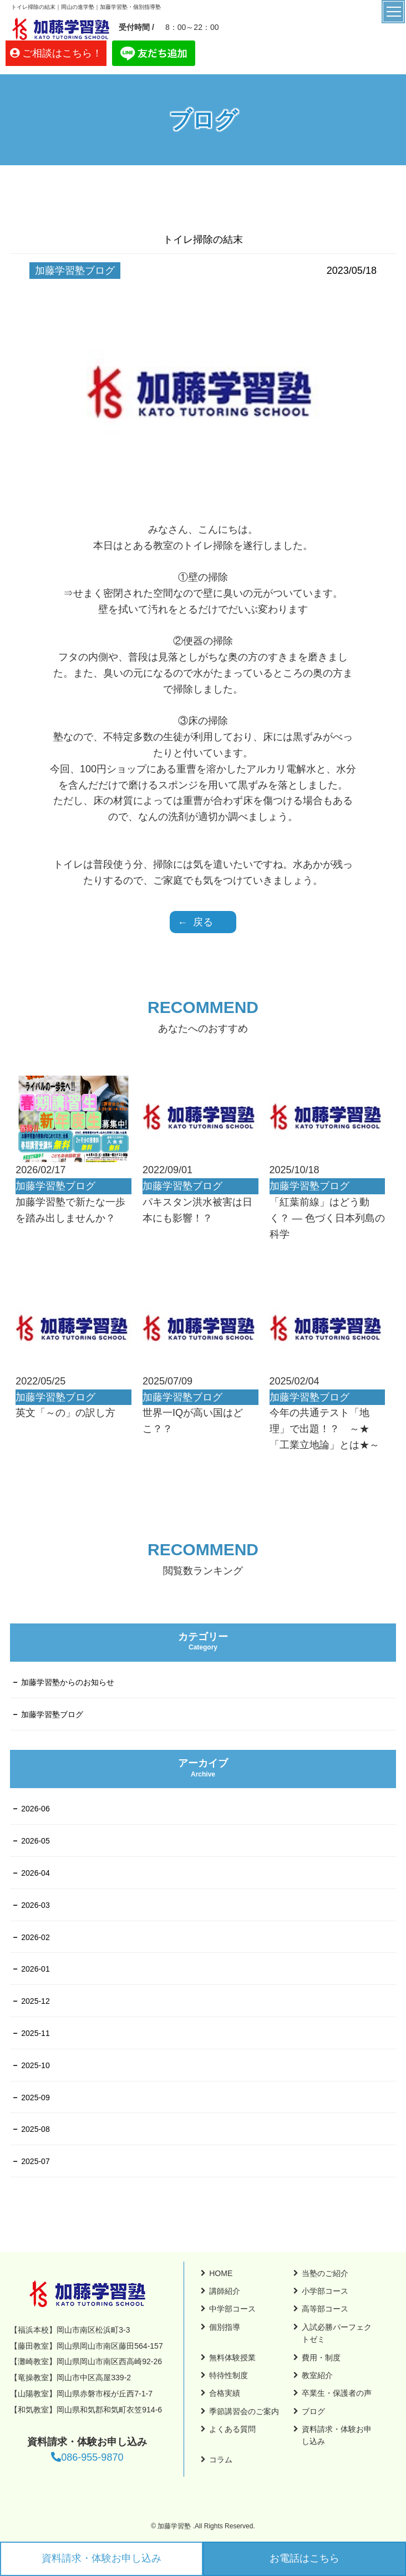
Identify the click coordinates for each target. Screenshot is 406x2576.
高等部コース (325, 2308)
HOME (220, 2273)
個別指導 (224, 2327)
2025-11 (35, 2033)
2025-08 (35, 2129)
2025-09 (35, 2097)
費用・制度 (321, 2357)
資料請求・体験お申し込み (101, 2558)
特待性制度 (228, 2375)
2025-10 (35, 2065)
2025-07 (35, 2161)
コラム (220, 2459)
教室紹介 (317, 2375)
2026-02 (35, 1937)
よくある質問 (232, 2429)
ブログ (313, 2411)
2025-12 (35, 2001)
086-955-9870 (87, 2457)
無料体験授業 (232, 2357)
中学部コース (232, 2308)
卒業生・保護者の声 (337, 2393)
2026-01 (35, 1968)
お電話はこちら (304, 2558)
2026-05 (35, 1840)
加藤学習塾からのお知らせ (67, 1682)
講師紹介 (224, 2291)
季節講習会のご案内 (244, 2411)
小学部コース (325, 2291)
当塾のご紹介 (325, 2273)
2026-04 (35, 1873)
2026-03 (35, 1905)
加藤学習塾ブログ (52, 1714)
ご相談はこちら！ (62, 53)
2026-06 (35, 1808)
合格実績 (224, 2393)
